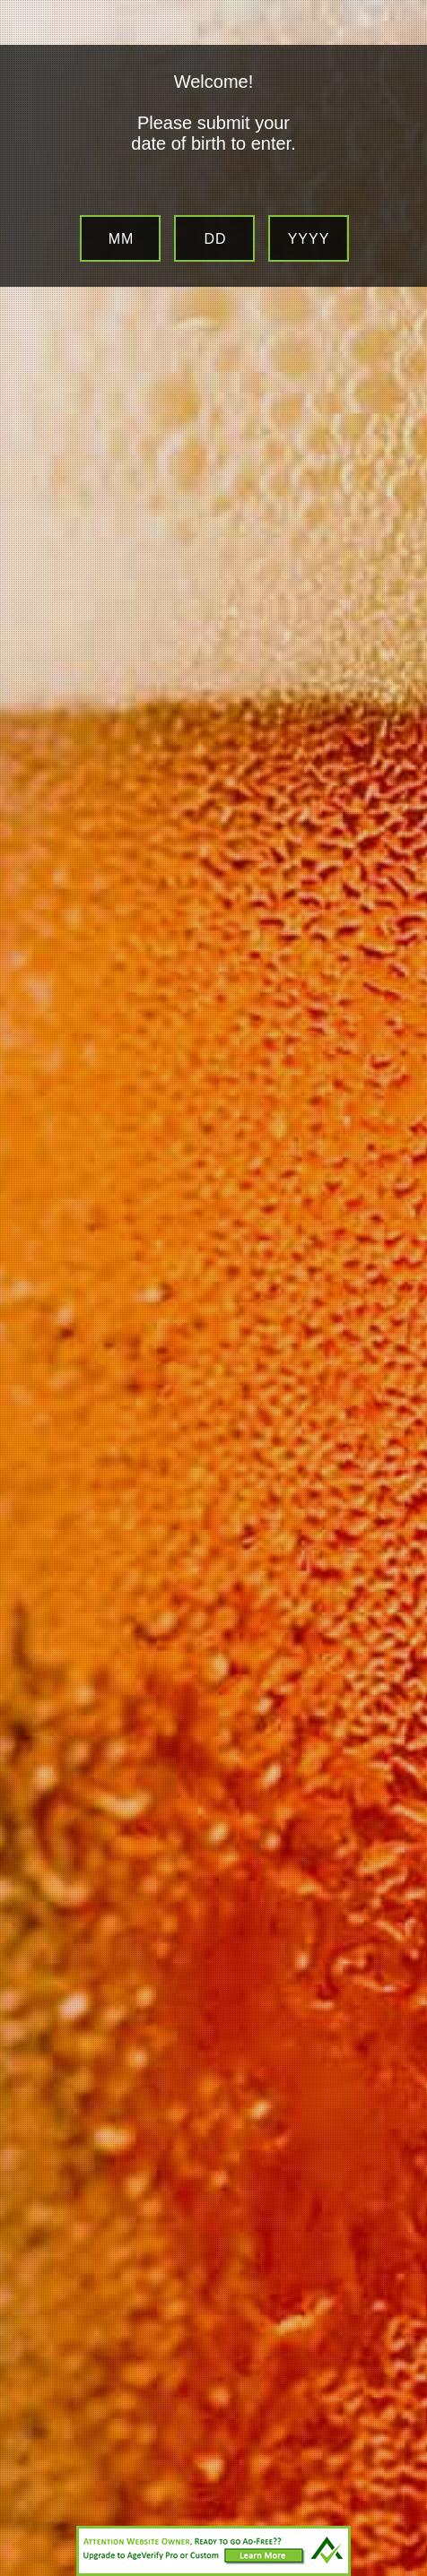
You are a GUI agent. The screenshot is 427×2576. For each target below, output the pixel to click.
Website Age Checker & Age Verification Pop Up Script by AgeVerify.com (404, 2571)
